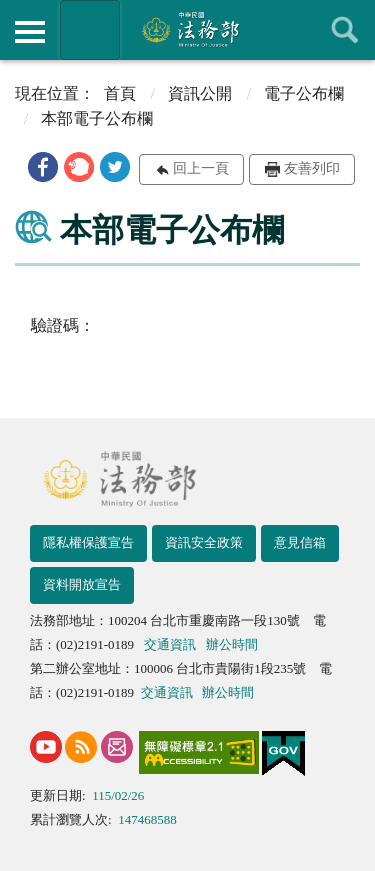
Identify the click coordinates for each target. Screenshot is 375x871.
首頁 (120, 93)
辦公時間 (232, 644)
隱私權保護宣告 (88, 542)
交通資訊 (170, 644)
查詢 (345, 30)
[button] (43, 167)
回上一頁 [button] (201, 168)
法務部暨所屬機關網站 (90, 30)
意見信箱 (300, 542)
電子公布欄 (304, 93)
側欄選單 (30, 32)
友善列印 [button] (312, 168)
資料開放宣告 (82, 584)
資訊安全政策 (204, 542)
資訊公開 (200, 93)
